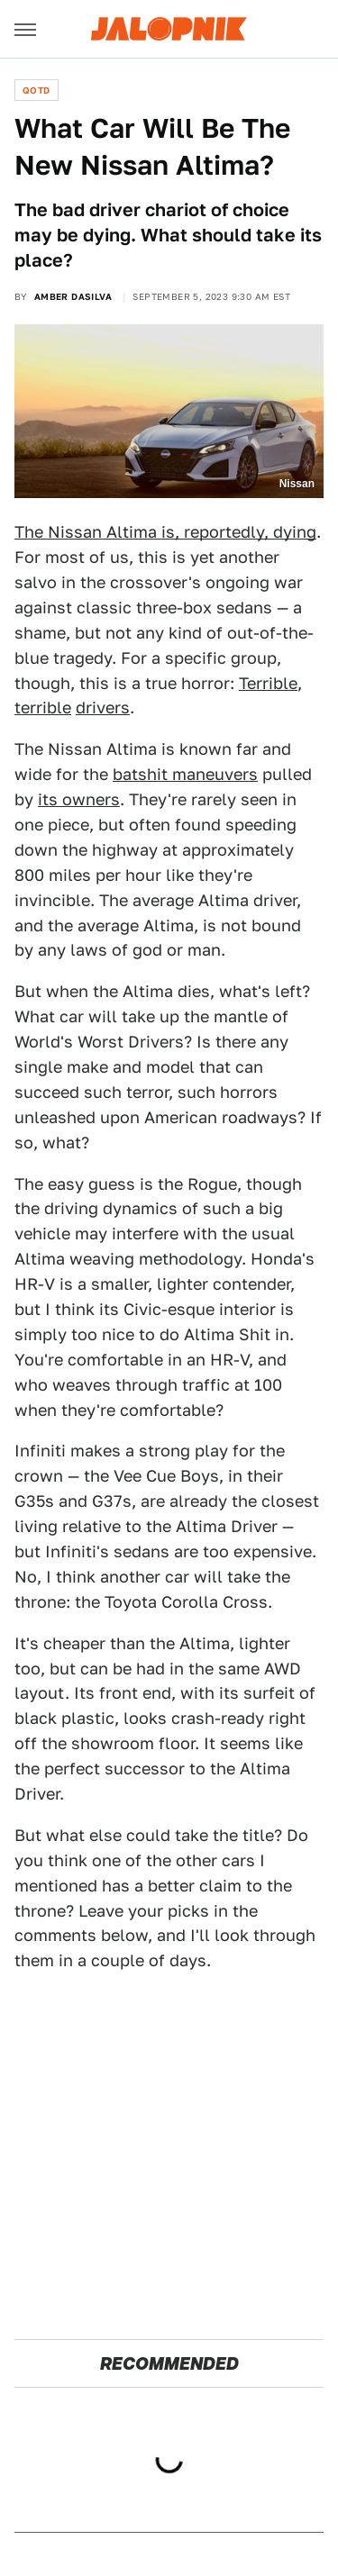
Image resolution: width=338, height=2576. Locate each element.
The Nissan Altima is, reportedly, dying (165, 531)
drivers (103, 707)
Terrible (268, 683)
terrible (42, 707)
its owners (79, 799)
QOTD (36, 90)
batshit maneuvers (185, 774)
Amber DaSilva (73, 296)
